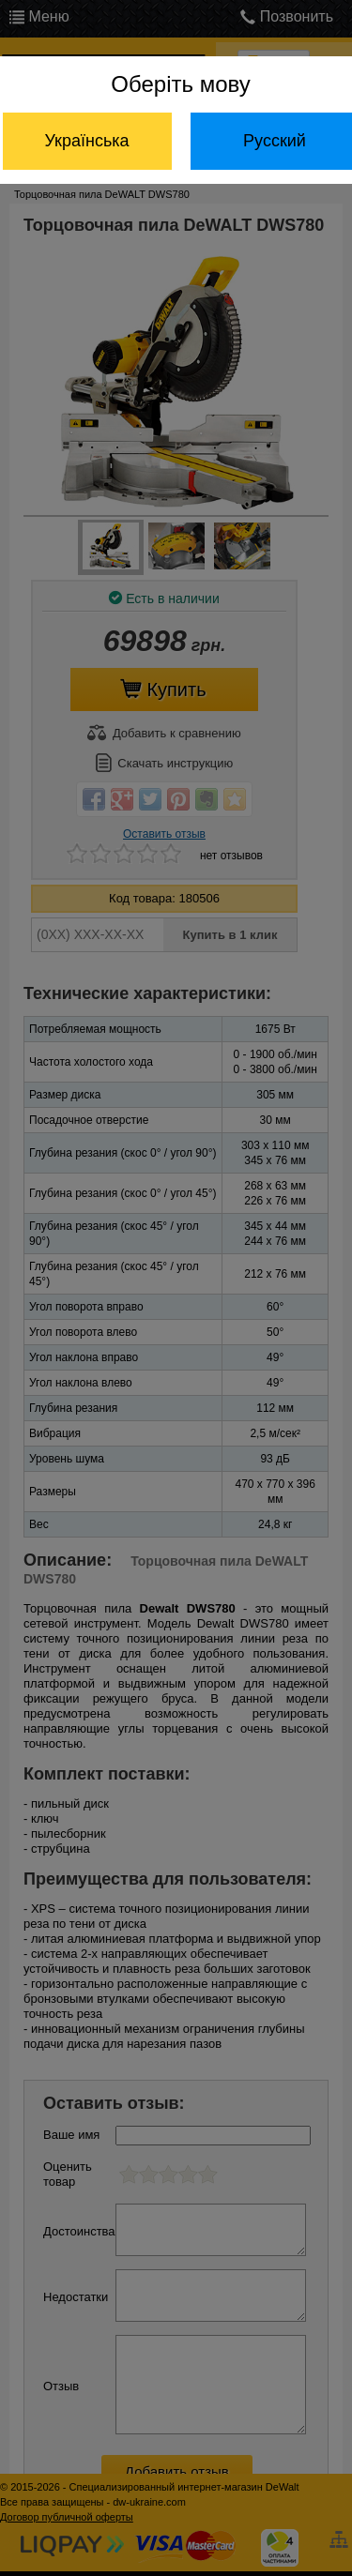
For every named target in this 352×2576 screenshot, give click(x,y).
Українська (86, 140)
